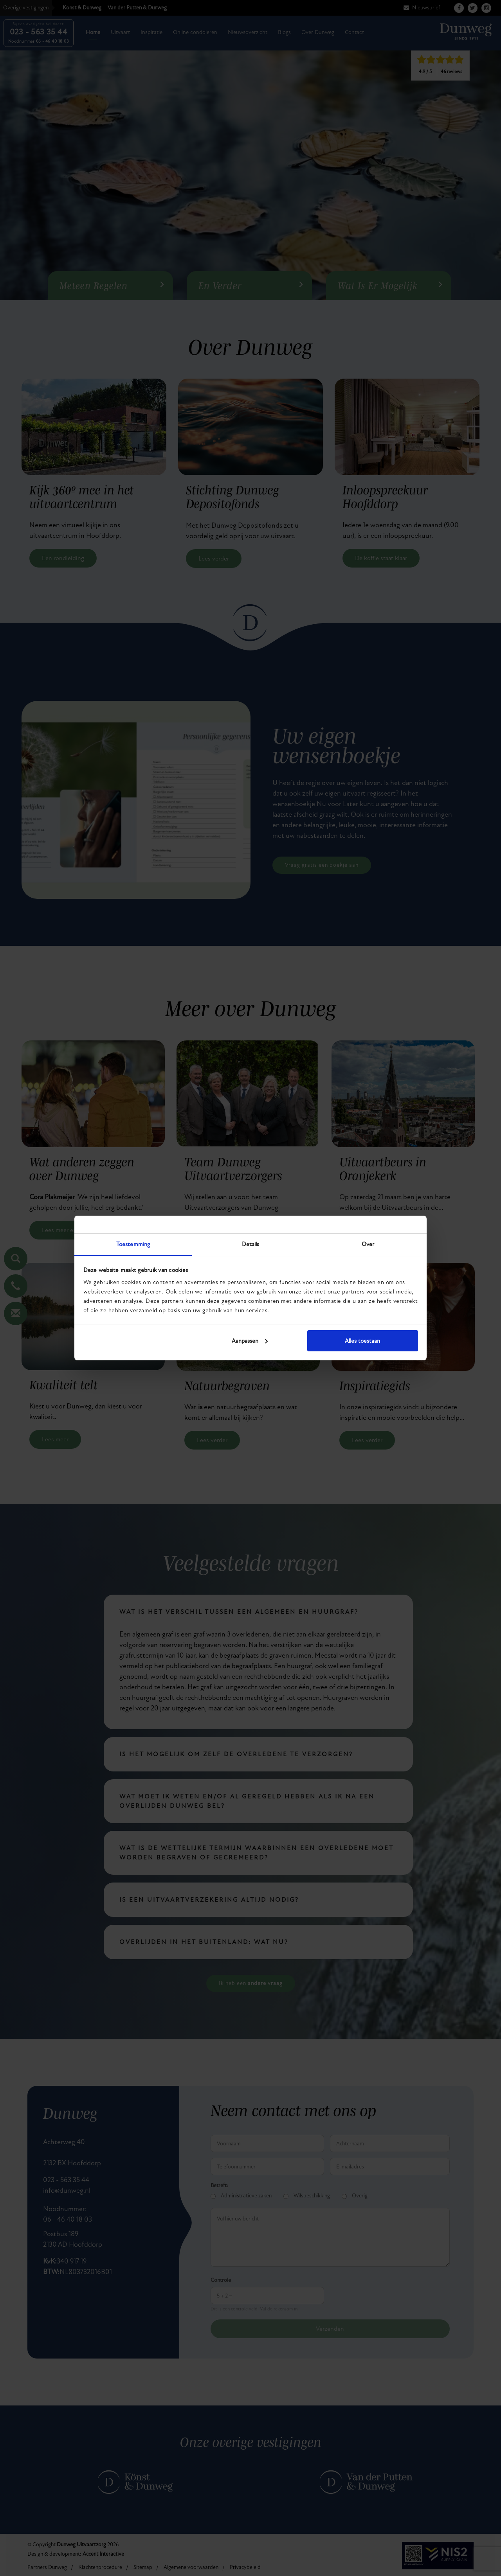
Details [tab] (251, 1244)
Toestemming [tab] (133, 1244)
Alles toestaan (362, 1340)
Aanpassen (250, 1340)
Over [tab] (368, 1244)
